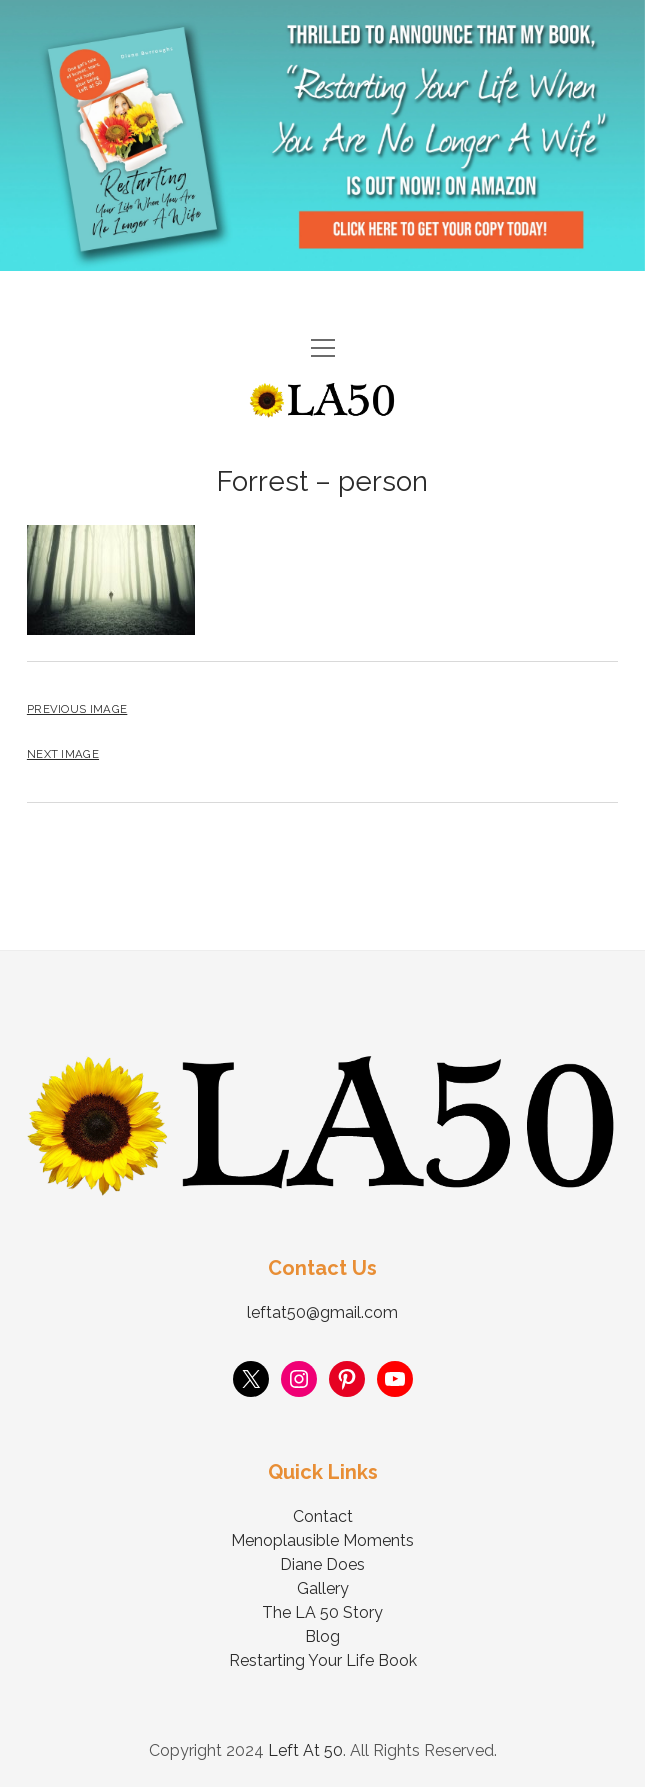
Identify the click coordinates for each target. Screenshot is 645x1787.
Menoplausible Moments (322, 1540)
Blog (322, 1636)
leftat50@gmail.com (322, 1312)
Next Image (63, 754)
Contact (323, 1516)
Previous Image (77, 709)
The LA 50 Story (322, 1612)
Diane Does (322, 1564)
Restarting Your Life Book (323, 1660)
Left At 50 (305, 1750)
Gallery (323, 1588)
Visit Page (322, 135)
